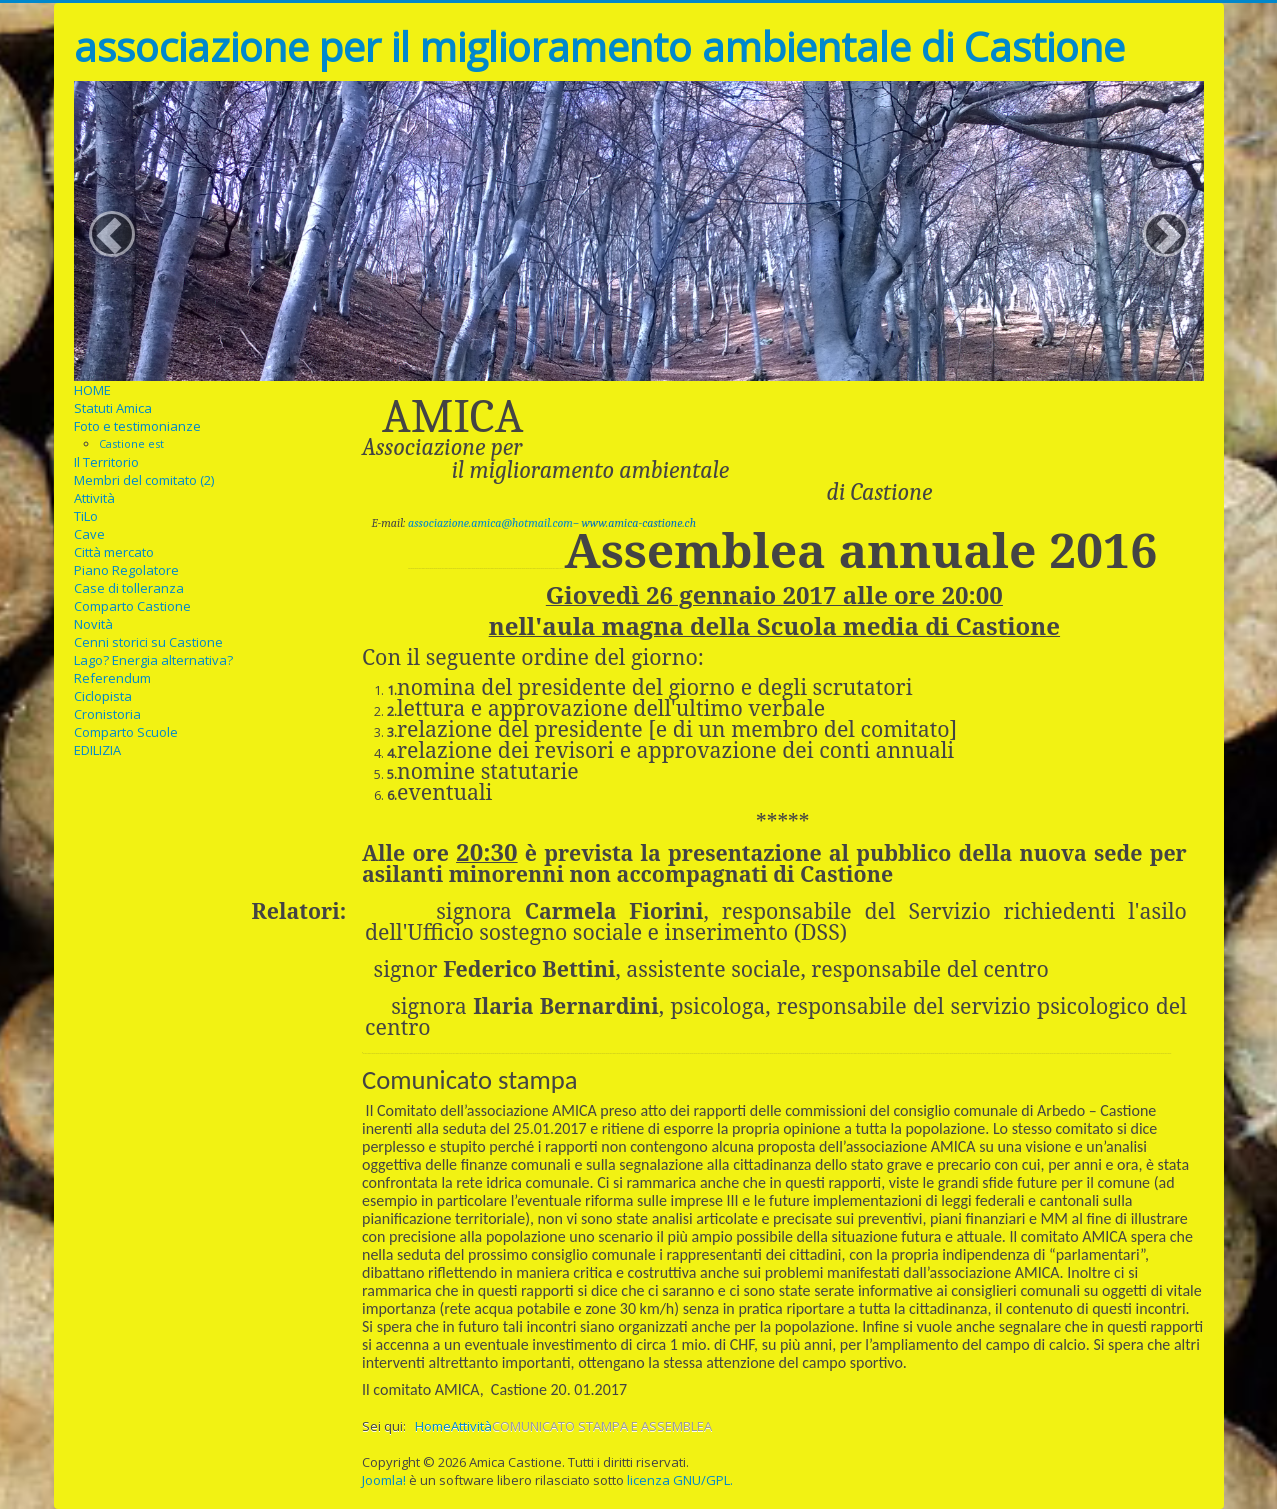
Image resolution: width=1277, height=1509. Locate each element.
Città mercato (114, 552)
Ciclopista (103, 696)
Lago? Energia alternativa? (153, 660)
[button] (112, 234)
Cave (89, 534)
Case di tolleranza (129, 588)
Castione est (131, 443)
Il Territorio (106, 462)
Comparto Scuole (126, 732)
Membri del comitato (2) (144, 480)
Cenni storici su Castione (148, 642)
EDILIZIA (97, 750)
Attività (94, 498)
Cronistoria (107, 714)
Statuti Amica (113, 408)
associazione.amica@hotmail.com (490, 523)
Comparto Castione (132, 606)
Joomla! (384, 1480)
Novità (93, 624)
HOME (92, 390)
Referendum (112, 678)
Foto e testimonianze (137, 426)
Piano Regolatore (126, 570)
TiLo (86, 516)
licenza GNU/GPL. (680, 1480)
